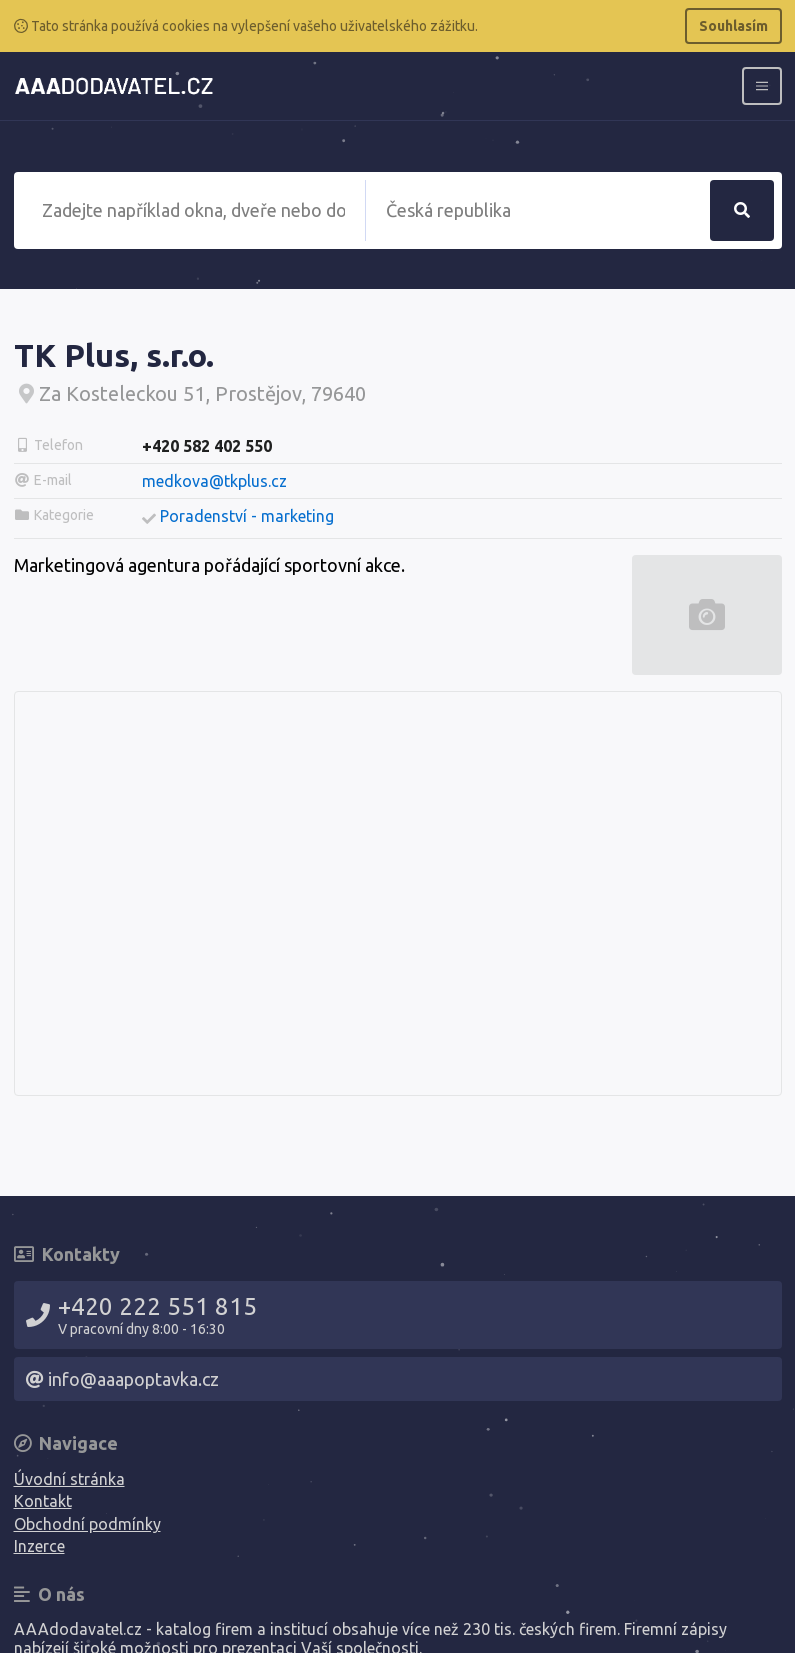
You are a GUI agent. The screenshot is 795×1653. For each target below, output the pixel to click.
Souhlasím (733, 26)
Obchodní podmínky (87, 1524)
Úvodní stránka (69, 1479)
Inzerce (39, 1546)
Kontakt (43, 1501)
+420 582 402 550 (207, 446)
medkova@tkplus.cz (214, 481)
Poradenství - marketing (247, 516)
